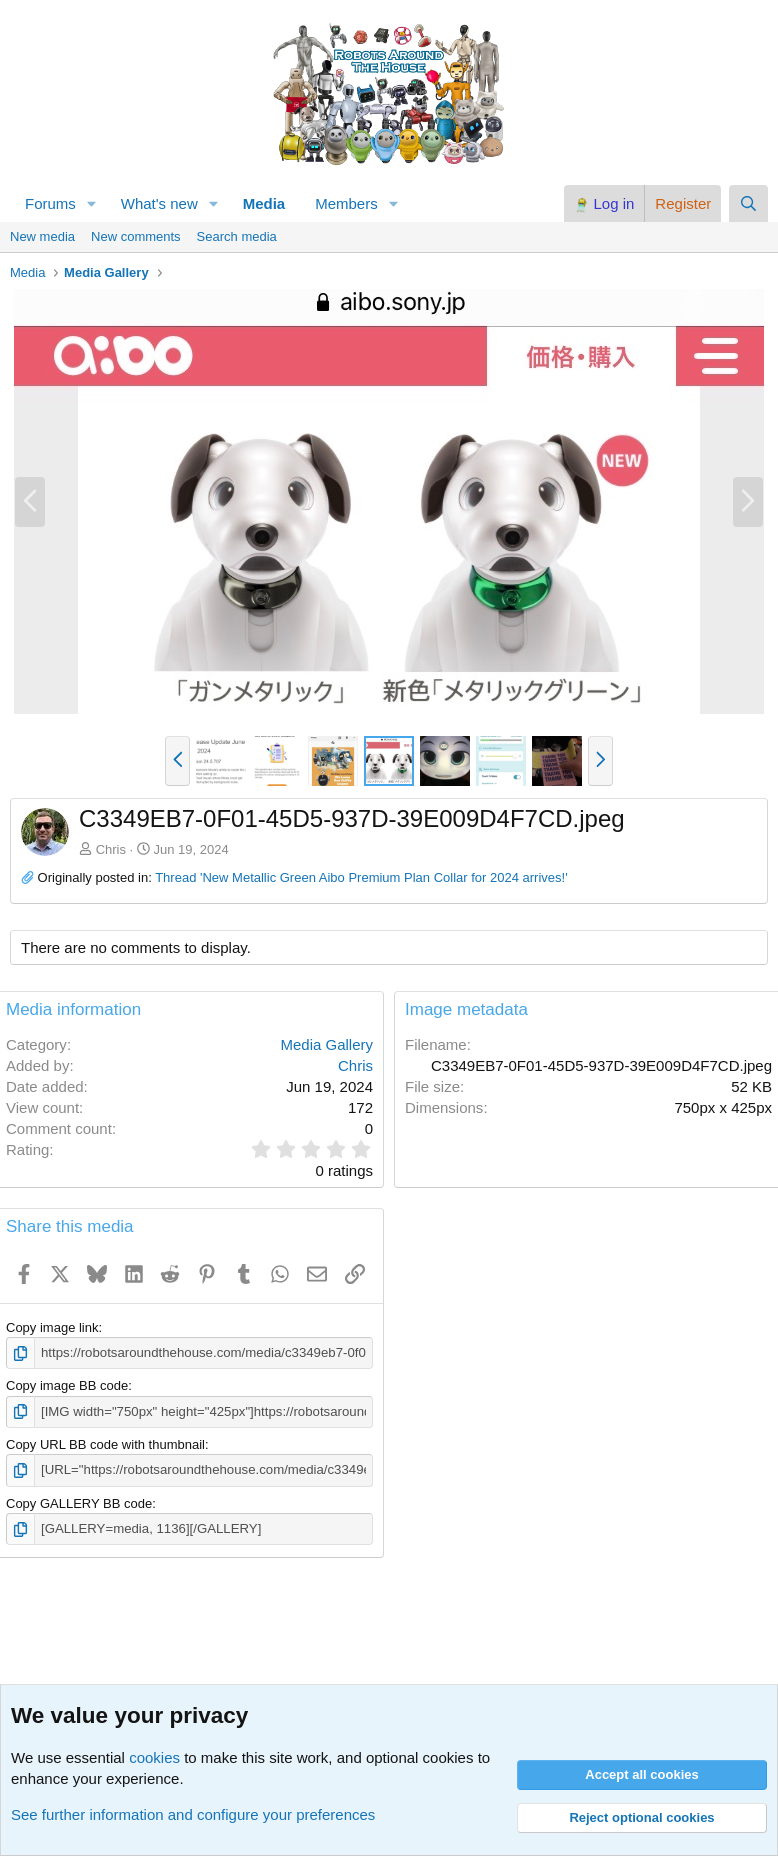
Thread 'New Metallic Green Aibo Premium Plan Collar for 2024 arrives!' (361, 877)
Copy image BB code (67, 1385)
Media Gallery (326, 1044)
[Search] (748, 203)
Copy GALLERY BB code (79, 1502)
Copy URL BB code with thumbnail (105, 1443)
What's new (159, 203)
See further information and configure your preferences (193, 1814)
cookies (154, 1757)
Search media (237, 236)
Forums (50, 203)
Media (264, 203)
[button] (92, 203)
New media (42, 236)
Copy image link (52, 1327)
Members (346, 203)
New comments (136, 236)
